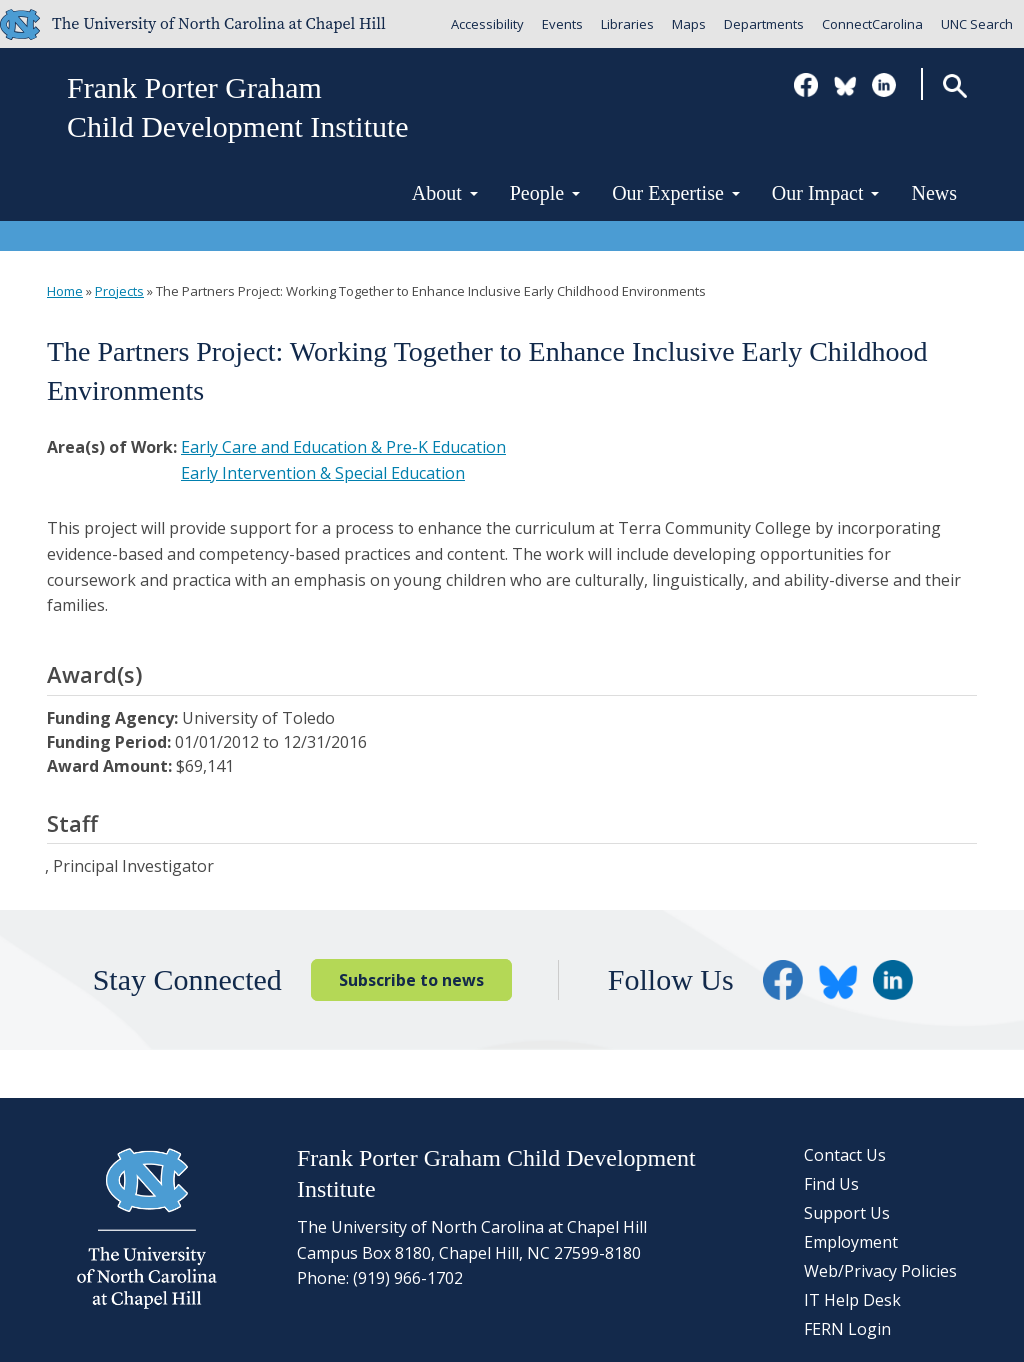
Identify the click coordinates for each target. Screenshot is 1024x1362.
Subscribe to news (411, 980)
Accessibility (487, 24)
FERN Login (847, 1329)
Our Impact (826, 193)
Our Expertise (676, 193)
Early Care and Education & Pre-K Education (343, 447)
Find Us (831, 1184)
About (445, 193)
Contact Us (845, 1155)
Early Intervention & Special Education (323, 473)
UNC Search (977, 24)
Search (954, 85)
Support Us (847, 1213)
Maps (689, 24)
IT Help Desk (852, 1300)
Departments (764, 24)
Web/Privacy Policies (880, 1271)
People (545, 193)
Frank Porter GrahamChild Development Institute (238, 107)
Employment (851, 1242)
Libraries (627, 24)
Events (562, 24)
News (934, 193)
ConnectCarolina (872, 24)
